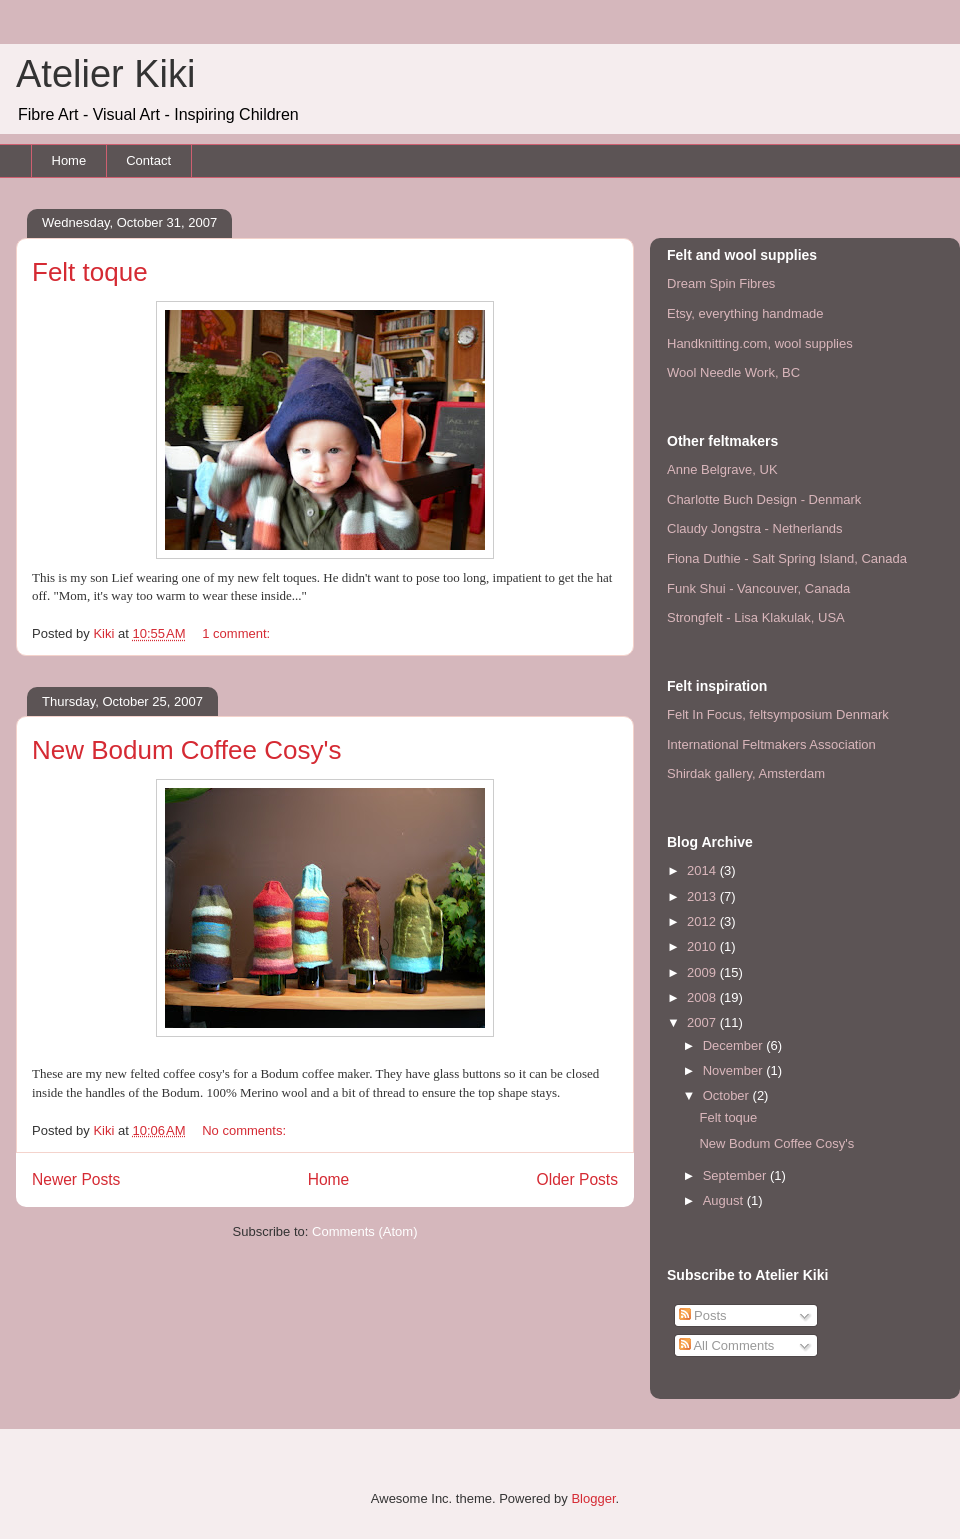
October (728, 1095)
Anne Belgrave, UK (722, 469)
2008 (703, 997)
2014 (703, 870)
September (736, 1175)
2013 (703, 896)
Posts (703, 1315)
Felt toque (90, 272)
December (735, 1045)
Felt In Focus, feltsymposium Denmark (778, 714)
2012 (703, 921)
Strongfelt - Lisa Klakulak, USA (756, 617)
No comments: (245, 1130)
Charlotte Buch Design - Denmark (764, 499)
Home (69, 160)
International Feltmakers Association (771, 744)
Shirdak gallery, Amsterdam (746, 773)
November (735, 1070)
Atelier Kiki (106, 74)
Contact (148, 160)
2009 (703, 972)
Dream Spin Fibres (721, 283)
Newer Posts (76, 1179)
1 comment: (238, 633)
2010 (703, 946)
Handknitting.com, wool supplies (760, 343)
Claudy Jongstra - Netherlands (755, 528)
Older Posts (577, 1179)
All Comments (727, 1345)
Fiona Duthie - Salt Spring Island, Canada (787, 558)
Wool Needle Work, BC (733, 372)
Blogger (593, 1498)
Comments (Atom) (364, 1231)
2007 (703, 1022)
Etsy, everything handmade (745, 313)
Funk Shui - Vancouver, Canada (758, 588)
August (725, 1200)
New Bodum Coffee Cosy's (186, 750)
